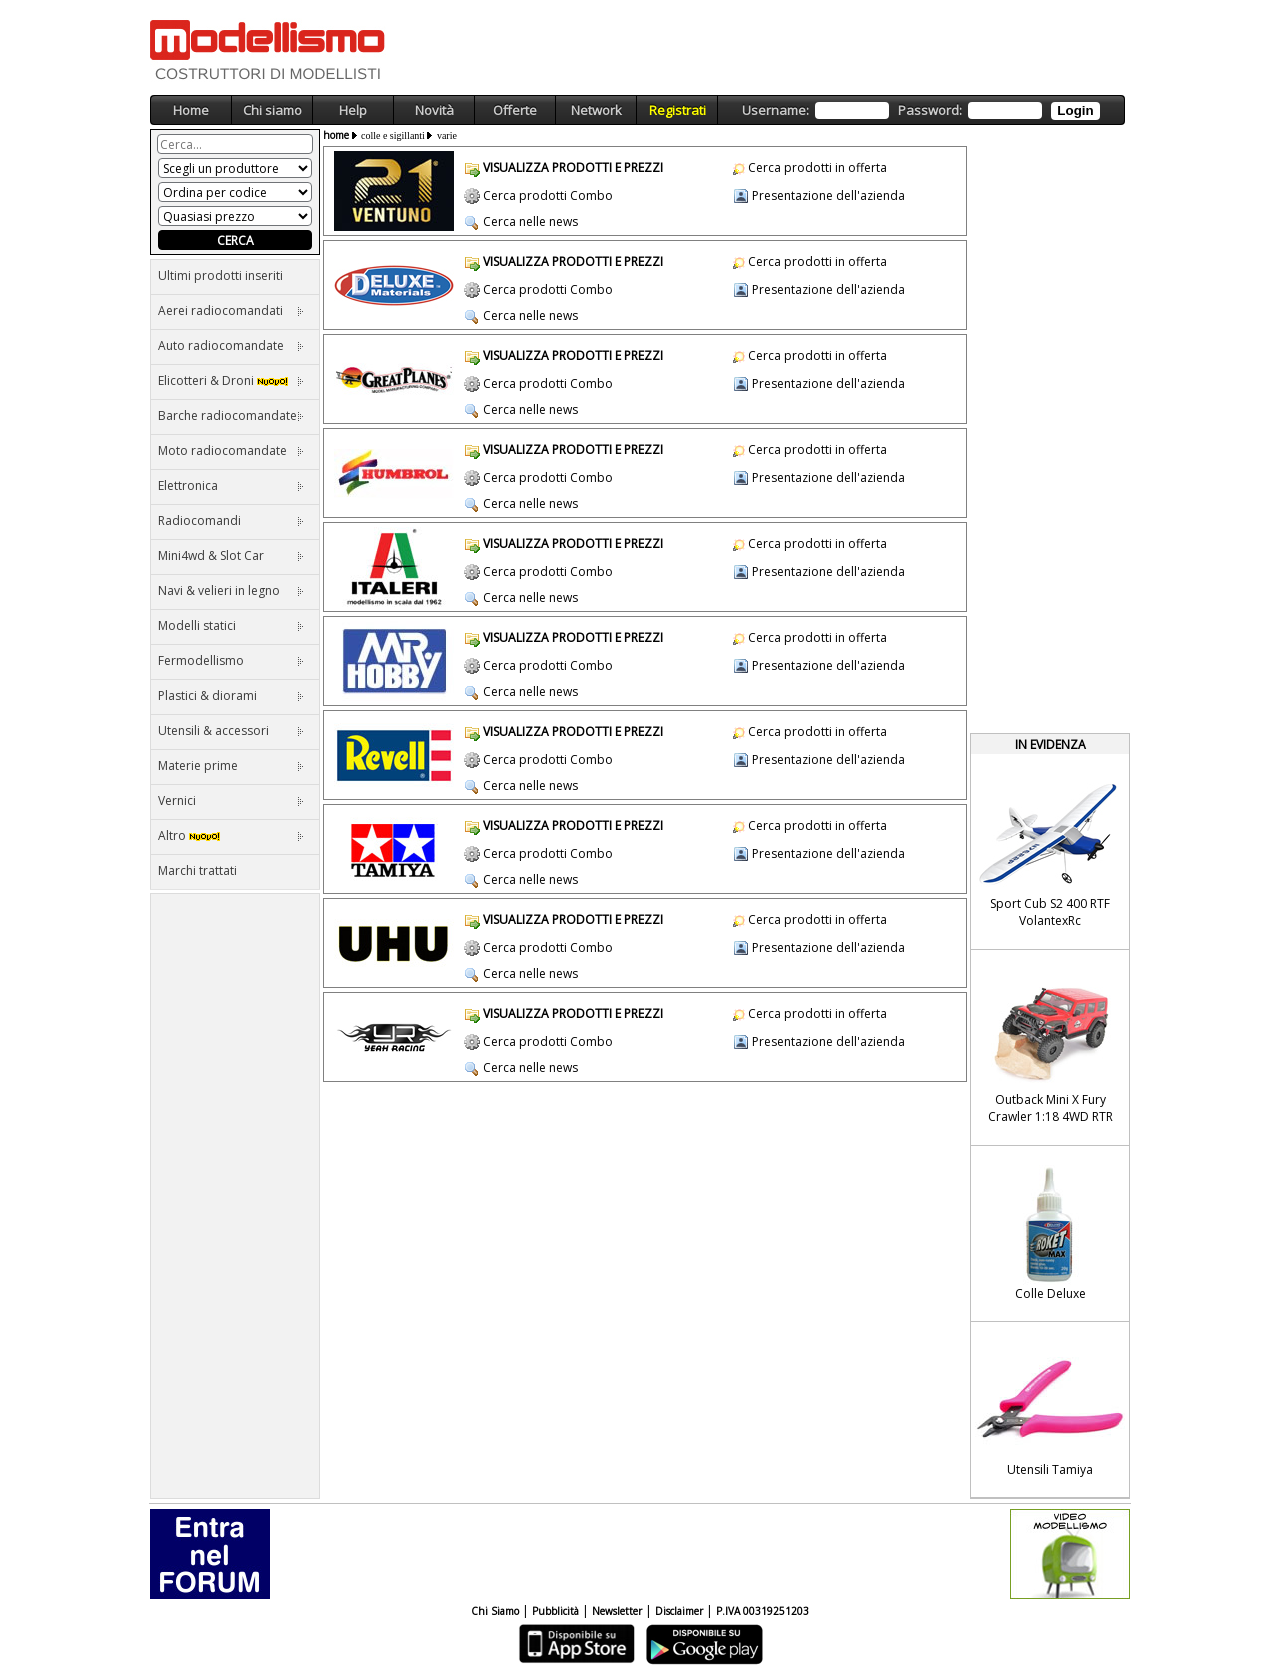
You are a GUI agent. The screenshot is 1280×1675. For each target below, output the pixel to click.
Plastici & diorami (231, 695)
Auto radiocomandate (231, 345)
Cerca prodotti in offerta (817, 167)
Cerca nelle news (530, 221)
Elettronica (231, 485)
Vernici (231, 800)
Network (596, 110)
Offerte (515, 110)
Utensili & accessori (231, 730)
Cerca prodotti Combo (548, 195)
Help (353, 110)
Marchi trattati (197, 870)
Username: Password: (920, 110)
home (336, 135)
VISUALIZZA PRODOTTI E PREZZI (573, 167)
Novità (434, 110)
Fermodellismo (231, 660)
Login (1075, 110)
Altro (231, 835)
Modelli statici (231, 625)
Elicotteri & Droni (231, 380)
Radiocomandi (231, 520)
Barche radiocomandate (231, 415)
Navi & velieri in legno (231, 590)
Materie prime (231, 765)
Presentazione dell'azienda (828, 195)
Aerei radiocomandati (231, 310)
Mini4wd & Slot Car (231, 555)
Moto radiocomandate (231, 450)
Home (191, 110)
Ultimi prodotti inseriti (220, 275)
